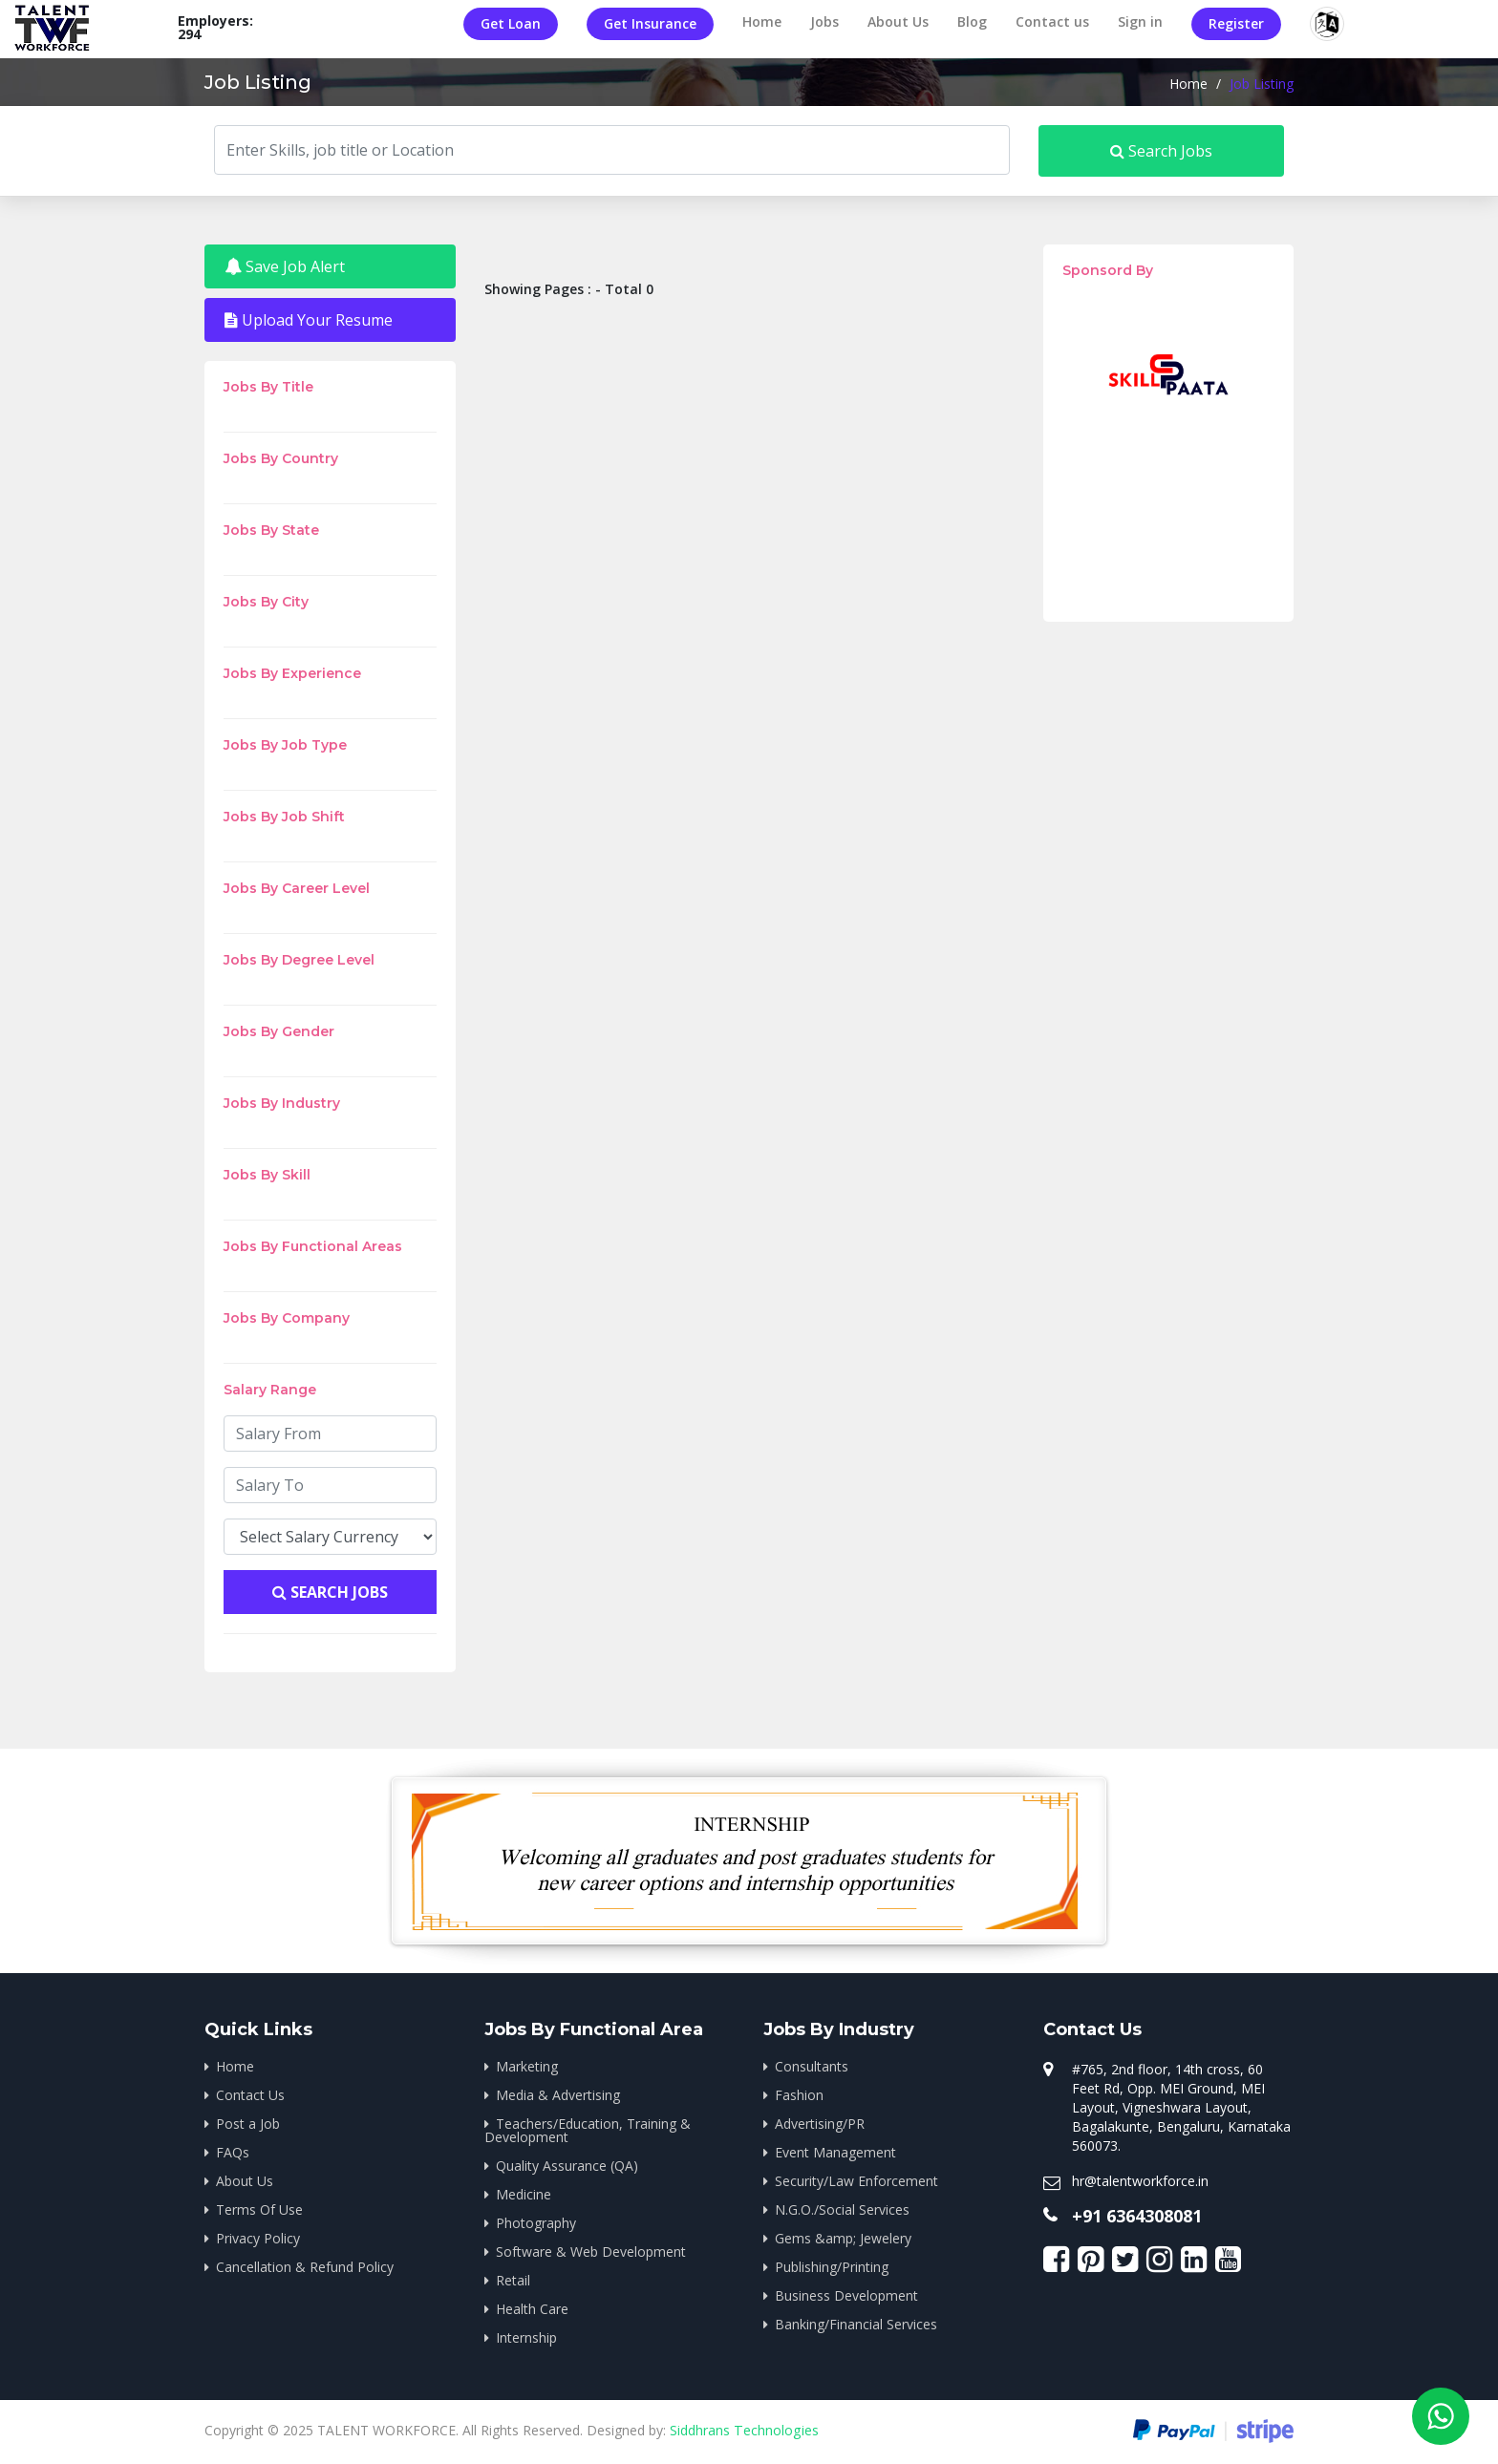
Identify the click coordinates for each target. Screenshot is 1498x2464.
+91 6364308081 (1137, 2215)
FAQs (232, 2152)
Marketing (527, 2066)
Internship (526, 2337)
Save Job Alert (285, 266)
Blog (972, 21)
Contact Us (250, 2095)
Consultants (811, 2066)
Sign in (1140, 21)
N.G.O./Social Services (842, 2209)
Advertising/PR (820, 2123)
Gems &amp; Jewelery (843, 2238)
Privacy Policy (258, 2238)
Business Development (846, 2295)
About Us (898, 21)
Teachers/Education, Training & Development (587, 2130)
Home (761, 21)
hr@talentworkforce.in (1140, 2181)
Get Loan (511, 23)
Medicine (523, 2194)
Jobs (824, 21)
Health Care (532, 2309)
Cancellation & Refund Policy (305, 2267)
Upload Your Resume (309, 319)
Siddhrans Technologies (743, 2430)
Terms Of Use (259, 2209)
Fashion (799, 2095)
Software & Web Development (591, 2251)
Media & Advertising (558, 2095)
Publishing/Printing (831, 2267)
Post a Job (248, 2123)
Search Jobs (1161, 150)
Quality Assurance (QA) (567, 2165)
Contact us (1052, 21)
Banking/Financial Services (856, 2324)
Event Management (835, 2152)
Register (1236, 23)
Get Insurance (650, 23)
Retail (513, 2280)
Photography (536, 2223)
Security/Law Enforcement (856, 2181)
